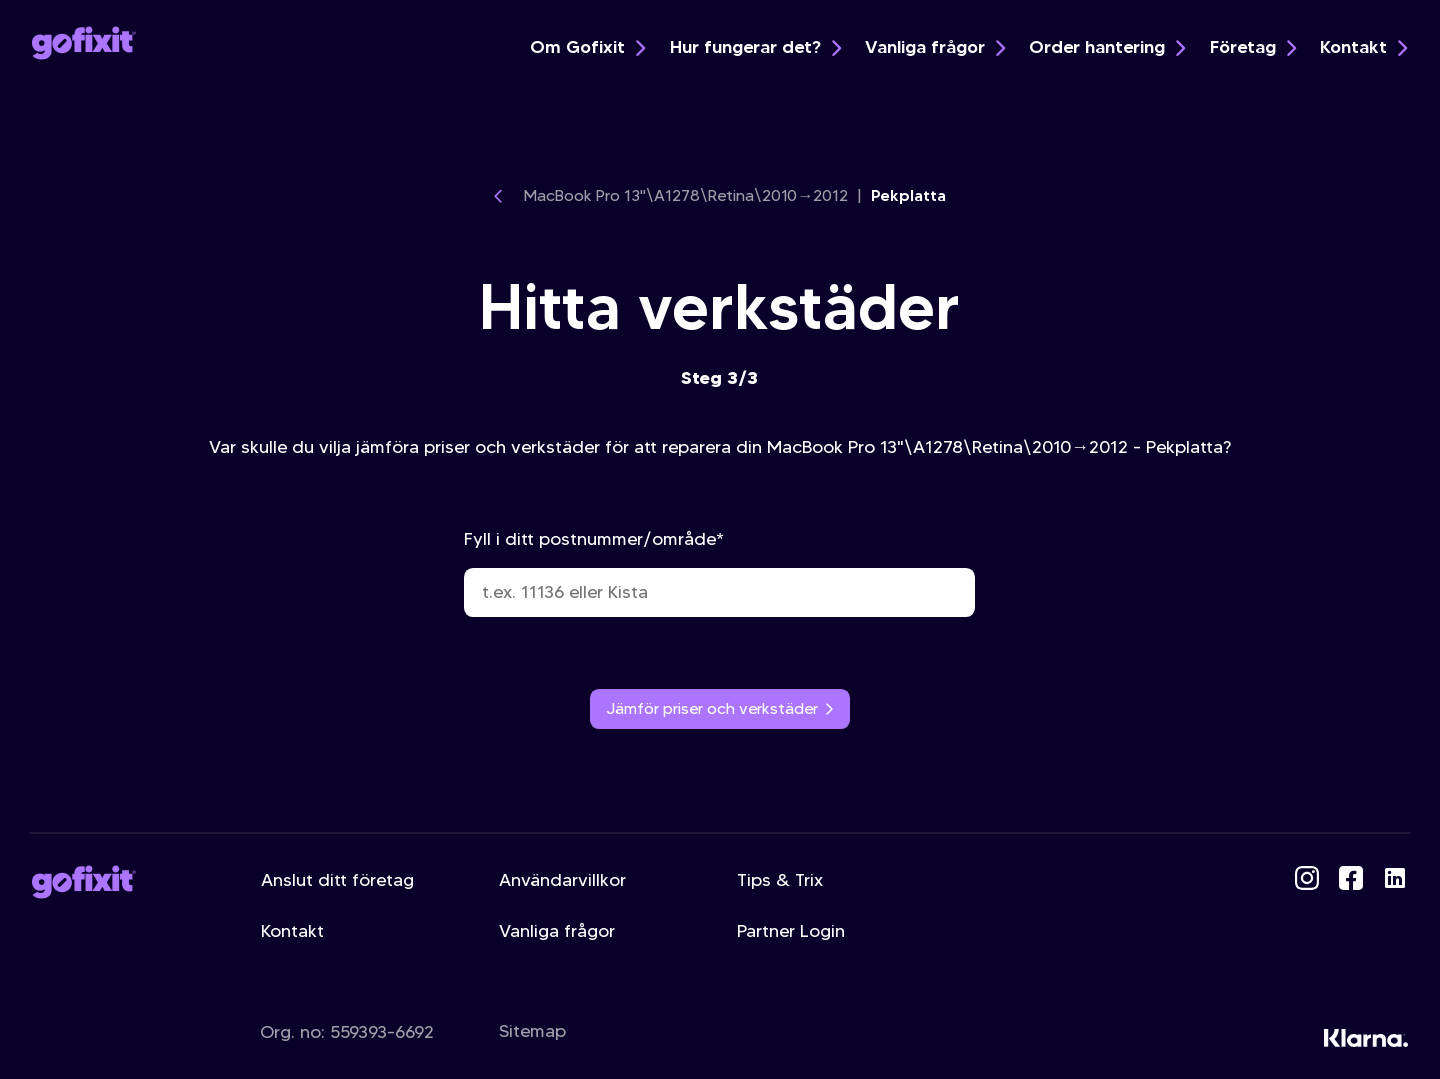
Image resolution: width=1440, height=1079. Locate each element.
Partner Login (791, 931)
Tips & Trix (780, 880)
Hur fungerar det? (755, 47)
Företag (1253, 47)
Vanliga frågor (935, 47)
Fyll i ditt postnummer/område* (719, 572)
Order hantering (1107, 47)
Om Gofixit (587, 47)
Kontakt (1363, 47)
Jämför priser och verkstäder (720, 708)
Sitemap (532, 1031)
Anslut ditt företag (337, 880)
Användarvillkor (562, 880)
